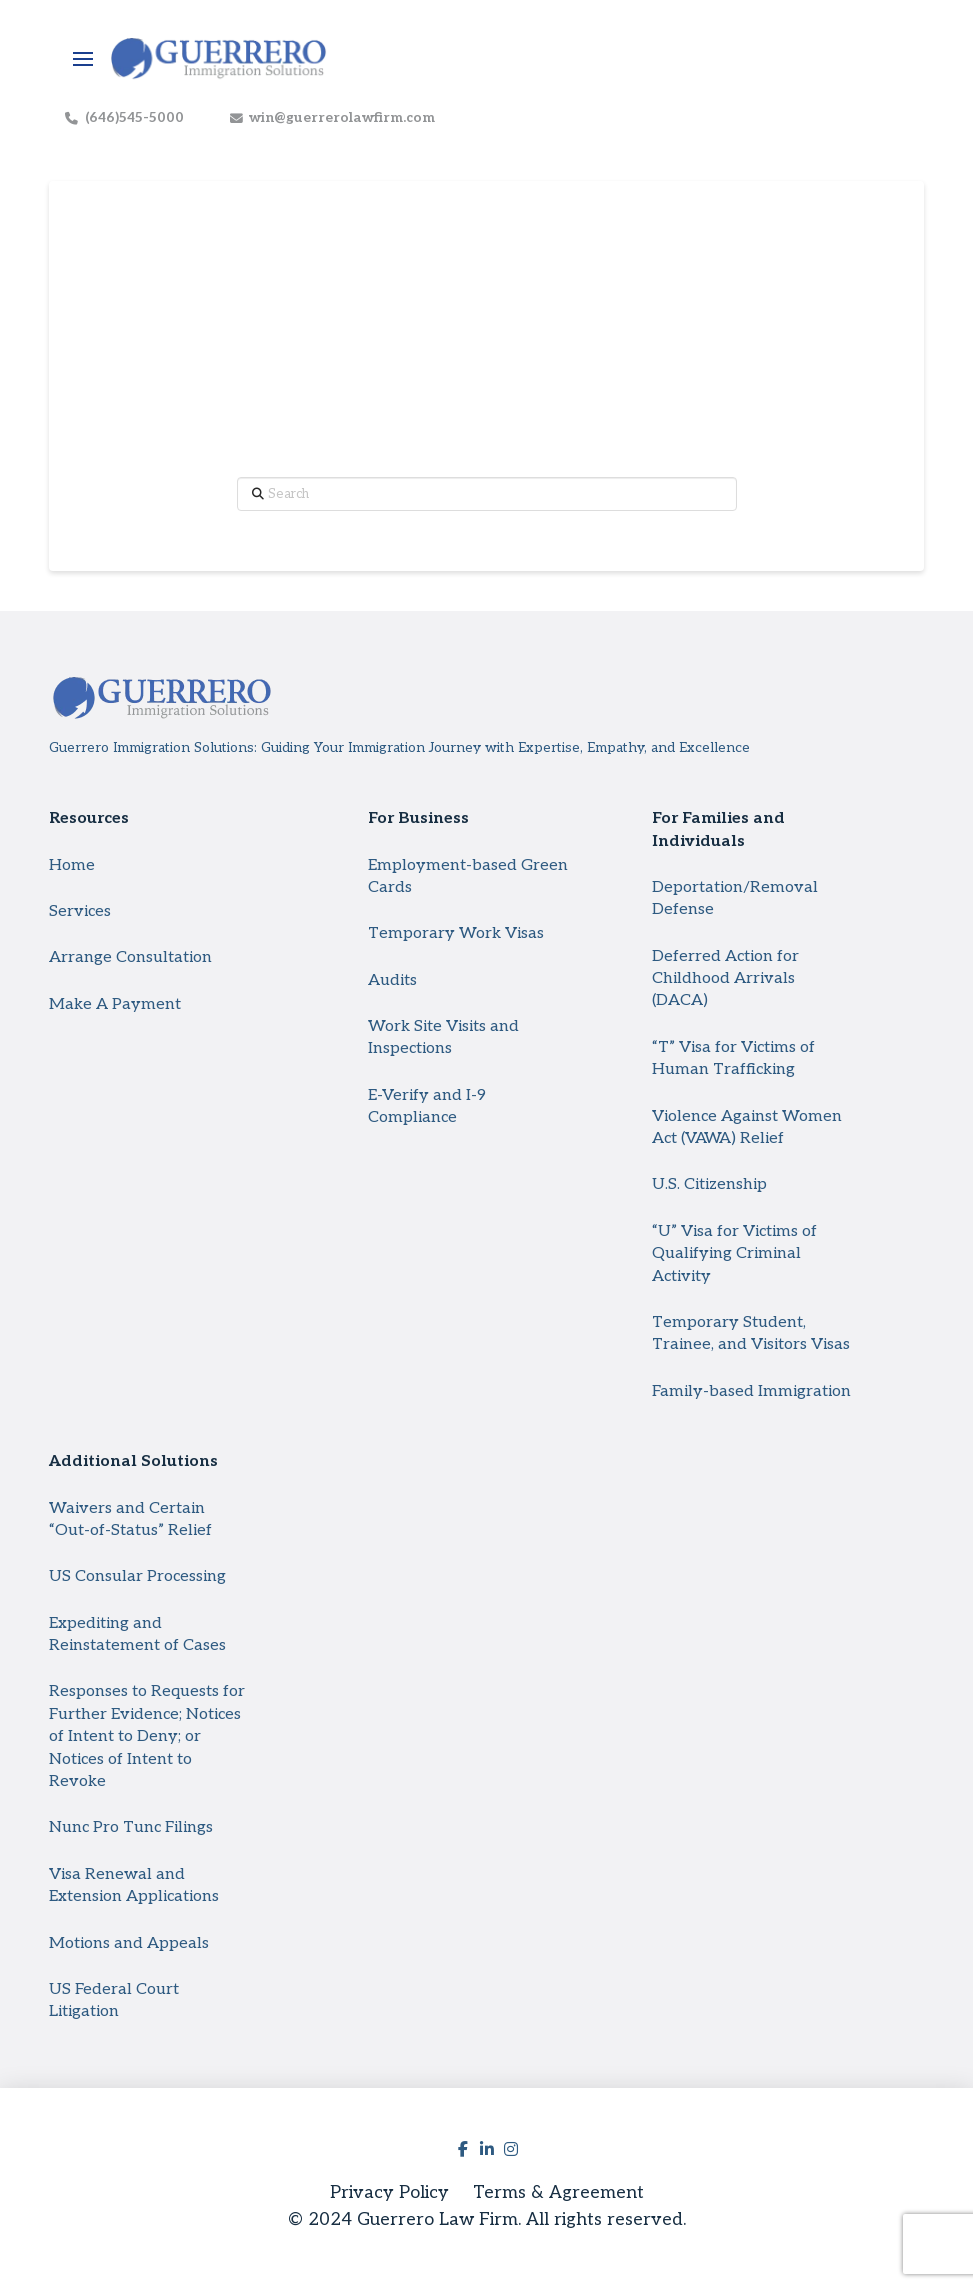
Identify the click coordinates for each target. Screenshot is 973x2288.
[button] (83, 59)
